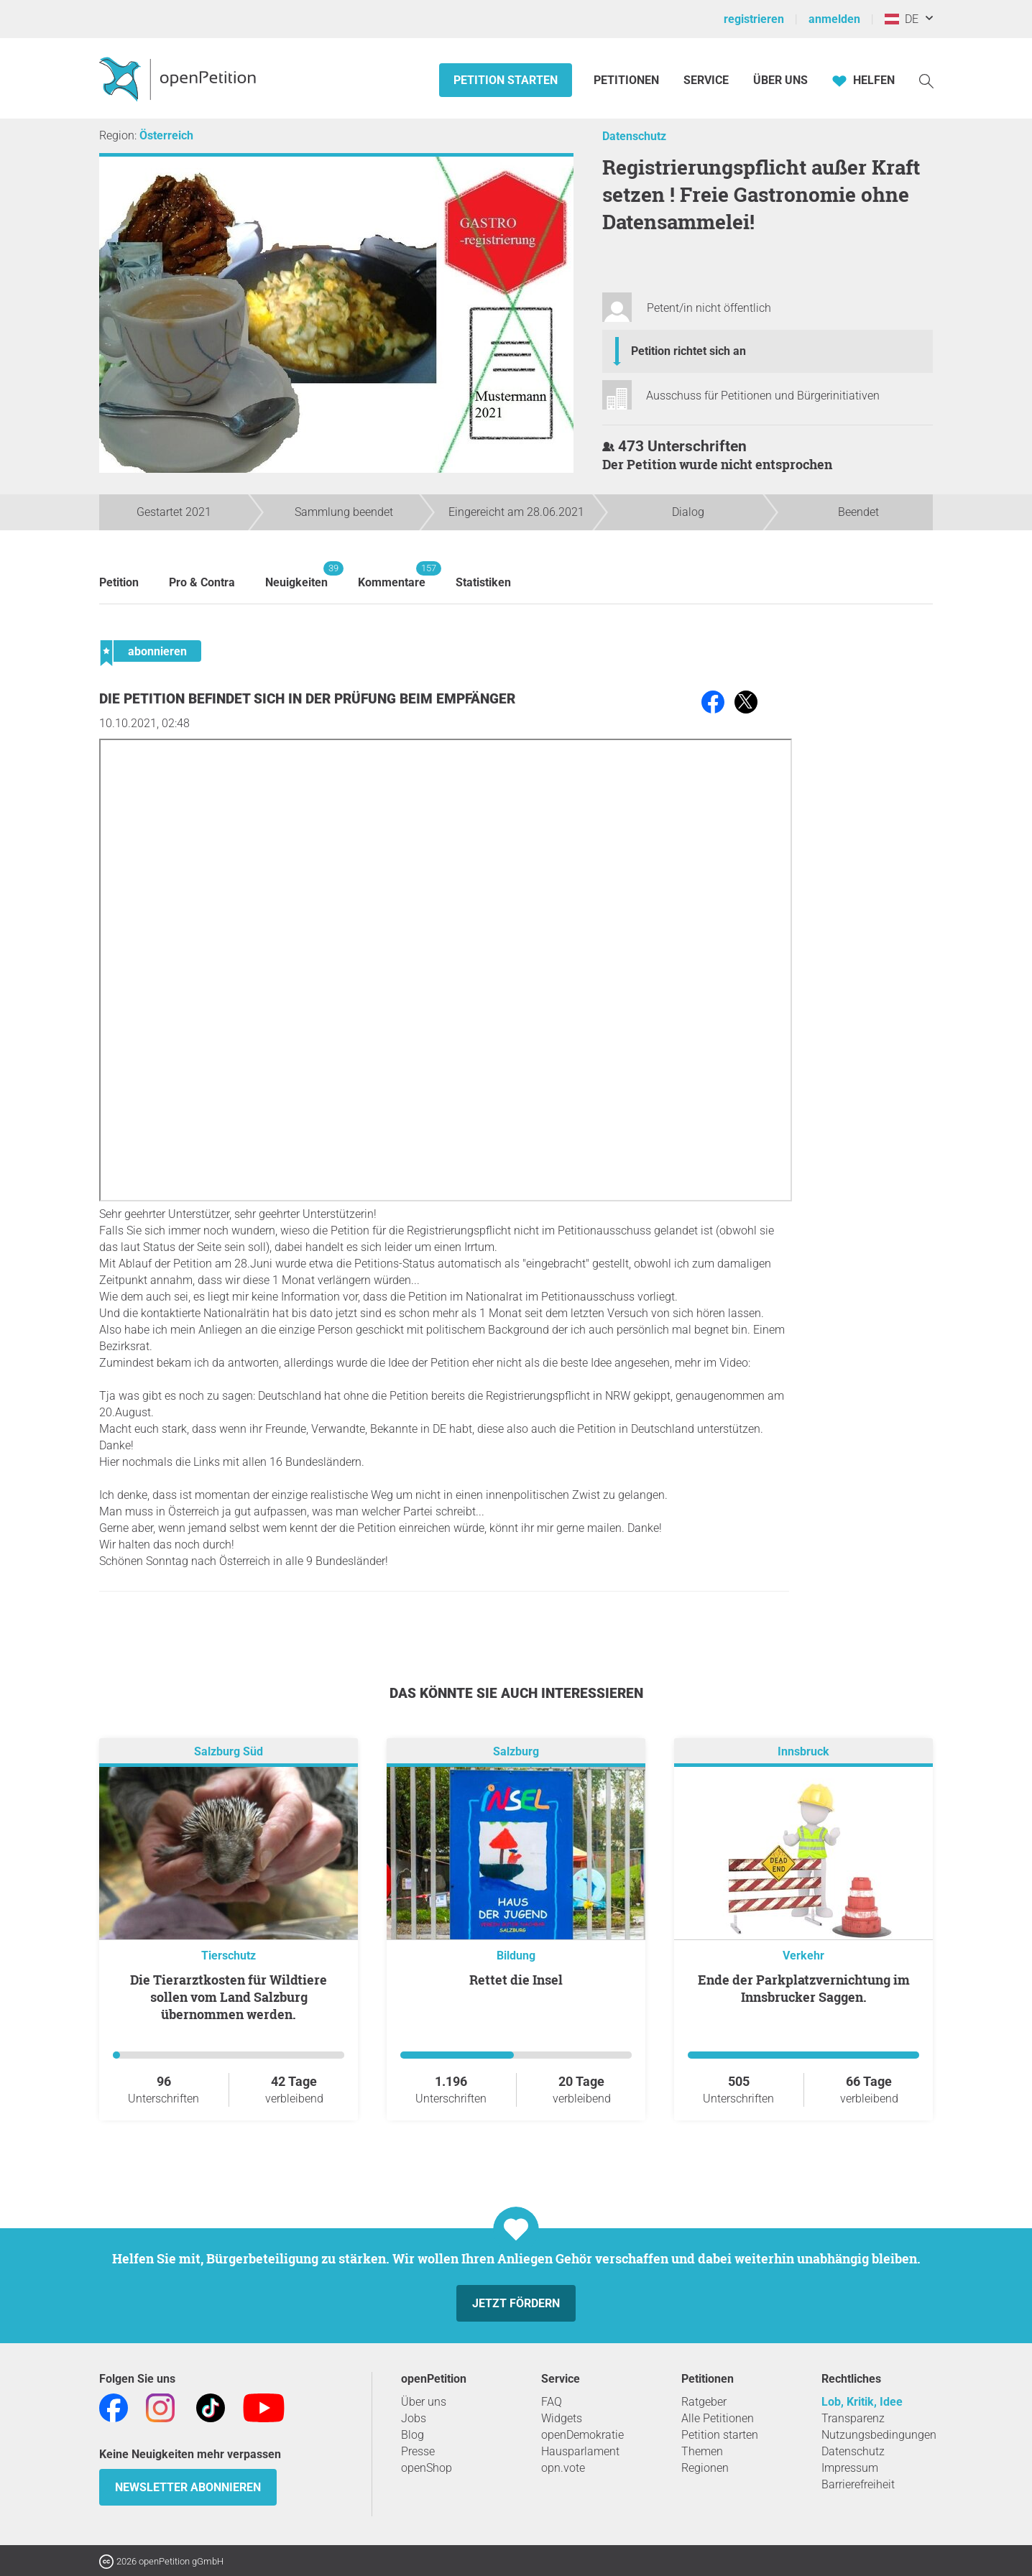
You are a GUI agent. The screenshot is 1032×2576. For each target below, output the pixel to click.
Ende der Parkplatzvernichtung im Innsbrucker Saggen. (804, 1988)
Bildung (516, 1955)
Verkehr (803, 1955)
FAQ (551, 2402)
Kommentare (391, 575)
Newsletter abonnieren (188, 2487)
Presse (418, 2451)
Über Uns (780, 80)
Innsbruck (803, 1751)
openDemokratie (582, 2435)
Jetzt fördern (516, 2303)
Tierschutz (228, 1955)
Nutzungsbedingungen (878, 2435)
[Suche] (926, 80)
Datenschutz (634, 136)
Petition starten (505, 80)
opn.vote (563, 2468)
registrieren (754, 19)
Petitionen (628, 80)
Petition (119, 582)
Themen (702, 2451)
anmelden (834, 19)
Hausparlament (580, 2451)
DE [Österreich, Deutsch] (901, 19)
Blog (412, 2435)
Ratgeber (704, 2402)
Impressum (849, 2468)
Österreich (166, 135)
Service (706, 80)
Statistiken (483, 582)
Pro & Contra (202, 582)
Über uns (423, 2402)
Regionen (705, 2468)
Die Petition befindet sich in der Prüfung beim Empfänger (307, 699)
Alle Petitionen (717, 2418)
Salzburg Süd (228, 1751)
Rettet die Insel (516, 1979)
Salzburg (516, 1751)
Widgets (561, 2418)
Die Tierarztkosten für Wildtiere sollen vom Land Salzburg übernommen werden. (228, 1997)
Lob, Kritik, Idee (862, 2402)
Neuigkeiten (296, 575)
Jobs (413, 2418)
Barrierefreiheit (858, 2484)
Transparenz (853, 2418)
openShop (426, 2468)
